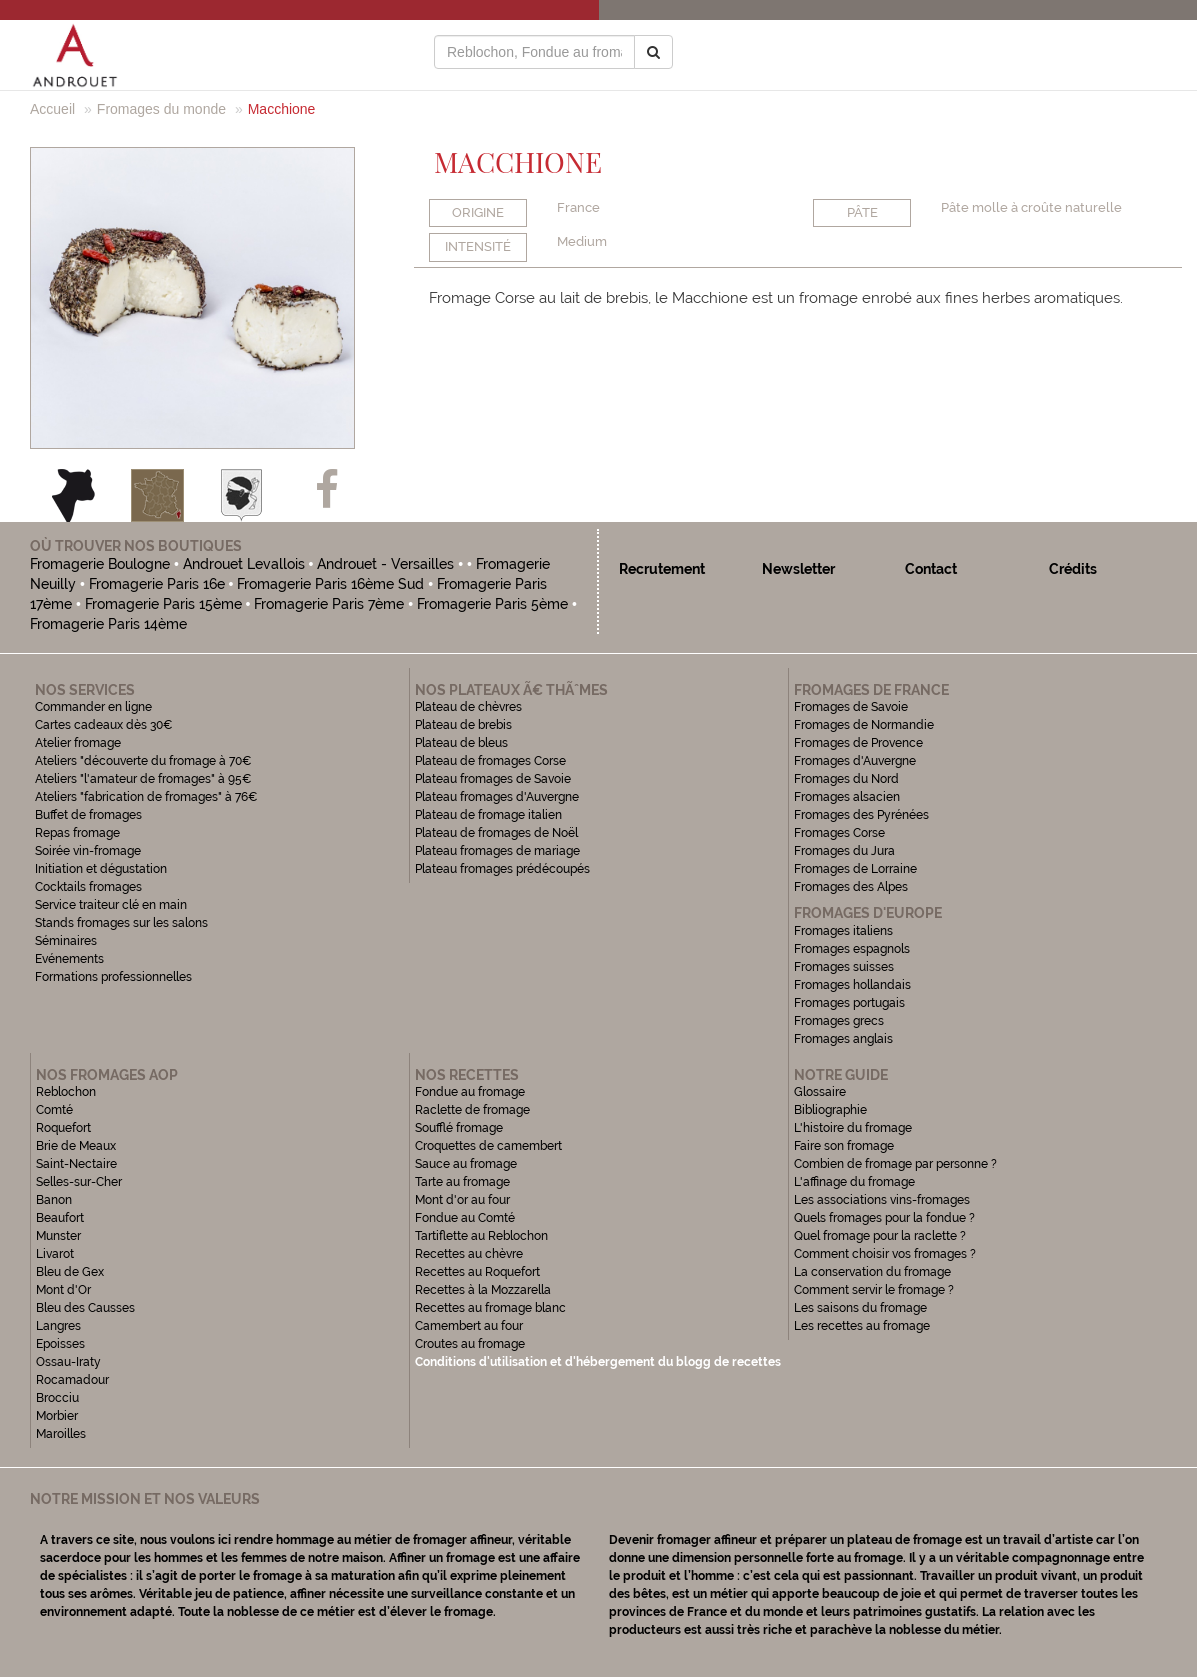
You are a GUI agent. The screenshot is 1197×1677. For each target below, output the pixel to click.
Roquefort (63, 1128)
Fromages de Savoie (851, 707)
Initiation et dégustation (101, 869)
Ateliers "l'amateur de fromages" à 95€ (143, 779)
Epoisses (60, 1344)
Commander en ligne (93, 707)
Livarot (55, 1254)
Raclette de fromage (472, 1110)
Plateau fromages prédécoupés (502, 869)
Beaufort (60, 1218)
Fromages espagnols (852, 949)
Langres (58, 1326)
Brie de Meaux (76, 1146)
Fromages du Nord (846, 779)
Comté (54, 1110)
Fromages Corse (839, 833)
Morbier (57, 1416)
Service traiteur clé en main (111, 905)
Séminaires (66, 941)
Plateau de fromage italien (488, 815)
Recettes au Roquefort (477, 1272)
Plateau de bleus (461, 743)
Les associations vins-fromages (882, 1200)
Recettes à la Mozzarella (483, 1290)
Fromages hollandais (852, 985)
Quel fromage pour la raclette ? (880, 1236)
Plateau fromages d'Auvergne (497, 797)
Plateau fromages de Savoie (493, 779)
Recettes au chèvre (469, 1254)
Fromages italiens (843, 931)
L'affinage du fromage (854, 1182)
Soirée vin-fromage (88, 851)
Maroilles (61, 1434)
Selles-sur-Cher (79, 1182)
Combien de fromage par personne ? (895, 1164)
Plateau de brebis (463, 725)
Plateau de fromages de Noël (496, 833)
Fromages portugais (849, 1003)
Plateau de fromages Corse (490, 761)
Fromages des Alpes (851, 887)
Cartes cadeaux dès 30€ (104, 725)
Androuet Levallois (244, 564)
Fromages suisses (844, 967)
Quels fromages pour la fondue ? (884, 1218)
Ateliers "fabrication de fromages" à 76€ (146, 797)
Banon (54, 1200)
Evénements (69, 959)
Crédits (1073, 569)
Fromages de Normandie (864, 725)
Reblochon (66, 1092)
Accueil (52, 109)
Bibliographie (830, 1110)
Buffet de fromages (88, 815)
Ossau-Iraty (70, 1362)
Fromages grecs (839, 1021)
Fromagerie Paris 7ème (329, 604)
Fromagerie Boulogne (100, 564)
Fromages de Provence (858, 743)
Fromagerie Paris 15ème (163, 604)
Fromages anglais (843, 1039)
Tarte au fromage (462, 1182)
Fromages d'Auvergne (855, 761)
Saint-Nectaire (76, 1164)
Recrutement (662, 569)
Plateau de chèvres (470, 707)
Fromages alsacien (847, 797)
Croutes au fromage (470, 1344)
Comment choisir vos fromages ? (885, 1254)
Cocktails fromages (88, 887)
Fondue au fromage (470, 1092)
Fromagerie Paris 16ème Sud (330, 584)
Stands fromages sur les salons (121, 923)
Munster (58, 1236)
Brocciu (57, 1398)
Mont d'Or (63, 1290)
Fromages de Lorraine (855, 869)
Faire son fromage (844, 1146)
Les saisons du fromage (860, 1308)
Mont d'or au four (462, 1200)
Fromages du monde (161, 109)
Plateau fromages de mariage (497, 851)
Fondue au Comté (465, 1218)
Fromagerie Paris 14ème (108, 624)
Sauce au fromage (466, 1164)
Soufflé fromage (459, 1128)
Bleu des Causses (85, 1308)
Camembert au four (469, 1326)
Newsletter (798, 569)
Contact (931, 569)
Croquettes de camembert (488, 1146)
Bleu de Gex (70, 1272)
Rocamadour (72, 1380)
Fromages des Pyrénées (861, 815)
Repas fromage (77, 833)
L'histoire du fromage (853, 1128)
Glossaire (821, 1092)
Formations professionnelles (113, 977)
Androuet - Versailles (385, 564)
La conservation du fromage (872, 1272)
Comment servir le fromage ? (874, 1290)
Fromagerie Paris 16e (157, 584)
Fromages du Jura (844, 851)
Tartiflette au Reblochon (481, 1236)
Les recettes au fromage (862, 1326)
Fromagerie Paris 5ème (492, 604)
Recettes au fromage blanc (490, 1308)
